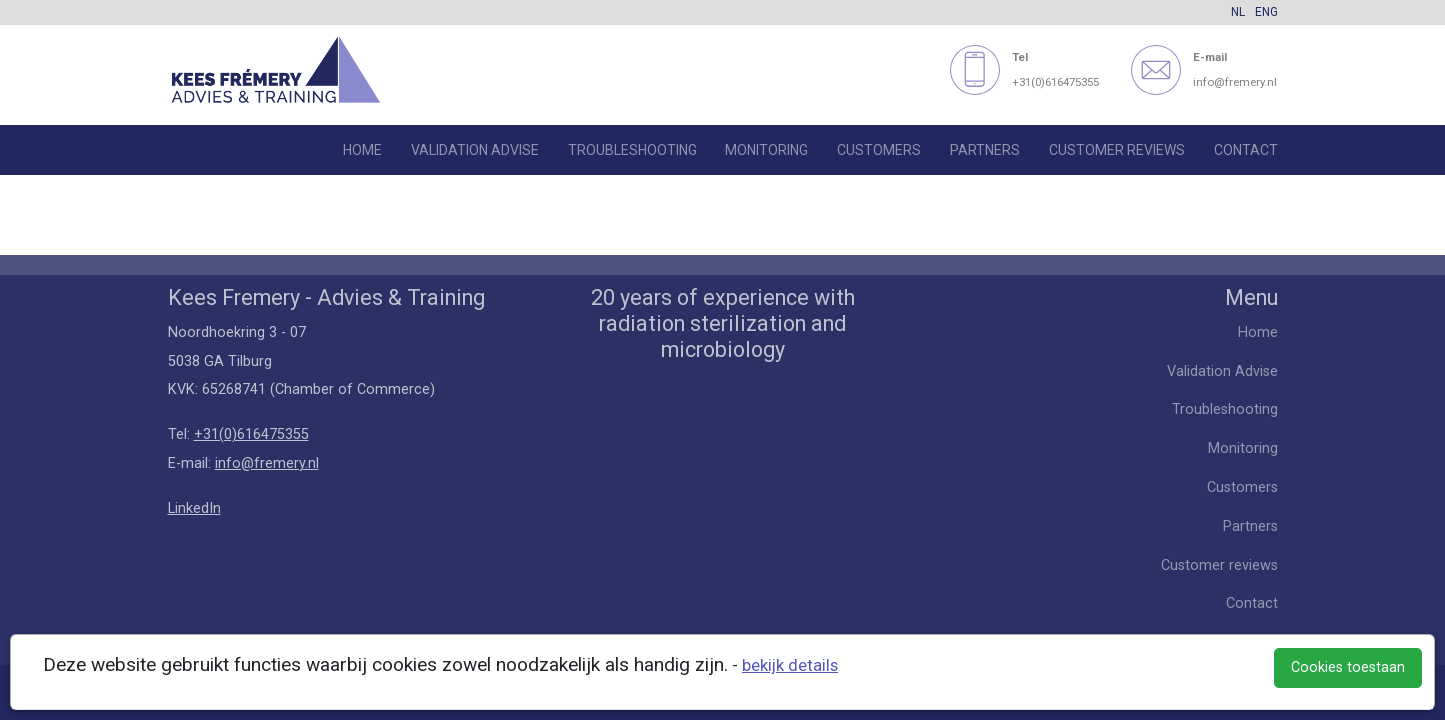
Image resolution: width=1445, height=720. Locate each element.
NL (1238, 12)
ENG (1266, 12)
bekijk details (790, 665)
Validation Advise (475, 150)
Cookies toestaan (1348, 667)
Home (362, 150)
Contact (1246, 150)
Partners (985, 150)
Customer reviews (1117, 150)
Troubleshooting (632, 150)
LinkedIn (194, 508)
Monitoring (766, 150)
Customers (879, 150)
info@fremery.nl (267, 463)
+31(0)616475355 (251, 434)
